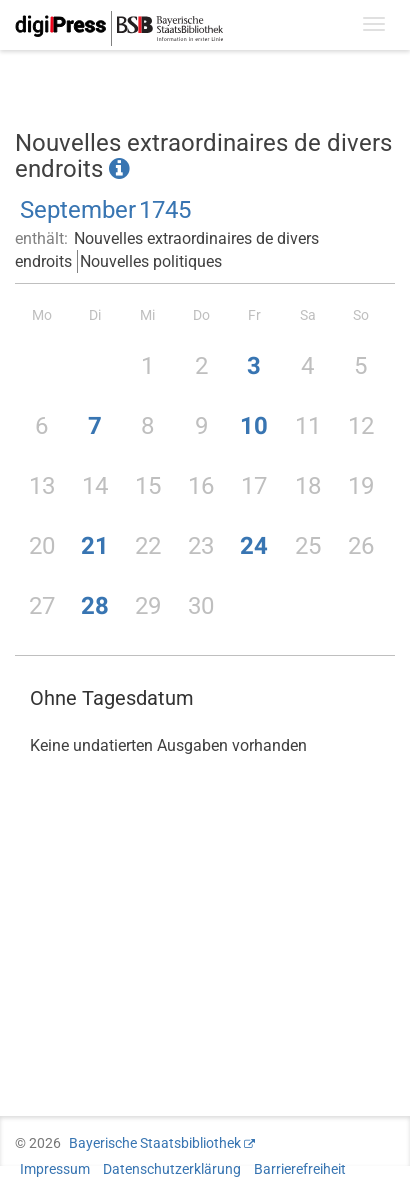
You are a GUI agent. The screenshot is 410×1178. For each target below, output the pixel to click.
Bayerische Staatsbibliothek (155, 1143)
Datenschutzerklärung (172, 1169)
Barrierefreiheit (300, 1169)
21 (95, 546)
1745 (165, 210)
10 (254, 426)
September (78, 210)
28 (95, 606)
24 (254, 546)
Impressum (55, 1169)
